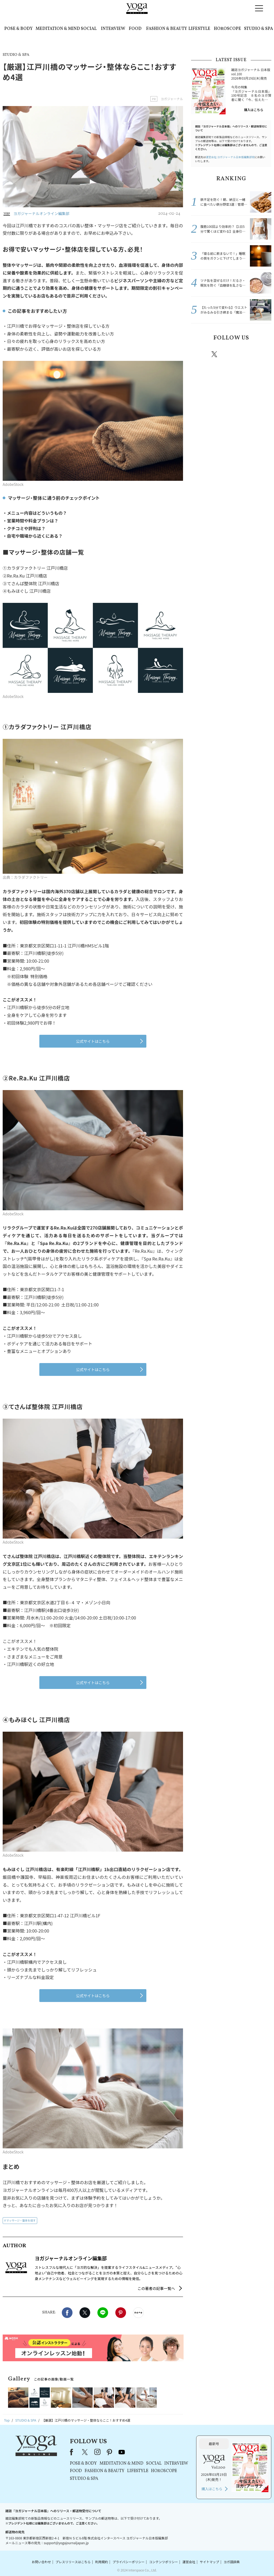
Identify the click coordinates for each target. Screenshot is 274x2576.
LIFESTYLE (199, 29)
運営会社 (188, 2561)
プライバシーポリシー (128, 2561)
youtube (121, 2452)
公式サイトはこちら (93, 1041)
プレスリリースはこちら (72, 2561)
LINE (102, 2312)
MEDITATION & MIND (58, 29)
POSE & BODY (18, 29)
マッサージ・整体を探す (21, 2220)
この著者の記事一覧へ (156, 2288)
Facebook (67, 2312)
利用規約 (101, 2561)
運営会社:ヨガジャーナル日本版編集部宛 (230, 157)
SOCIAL (89, 29)
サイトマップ (209, 2561)
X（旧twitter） (84, 2312)
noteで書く (138, 2312)
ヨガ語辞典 (232, 2561)
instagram (230, 353)
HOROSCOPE (227, 29)
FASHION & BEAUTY (166, 29)
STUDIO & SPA (258, 29)
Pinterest (120, 2312)
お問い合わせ (41, 2561)
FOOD (135, 29)
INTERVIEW (113, 29)
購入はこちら (253, 109)
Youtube (261, 354)
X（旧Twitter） (85, 2452)
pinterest (246, 354)
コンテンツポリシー (163, 2561)
